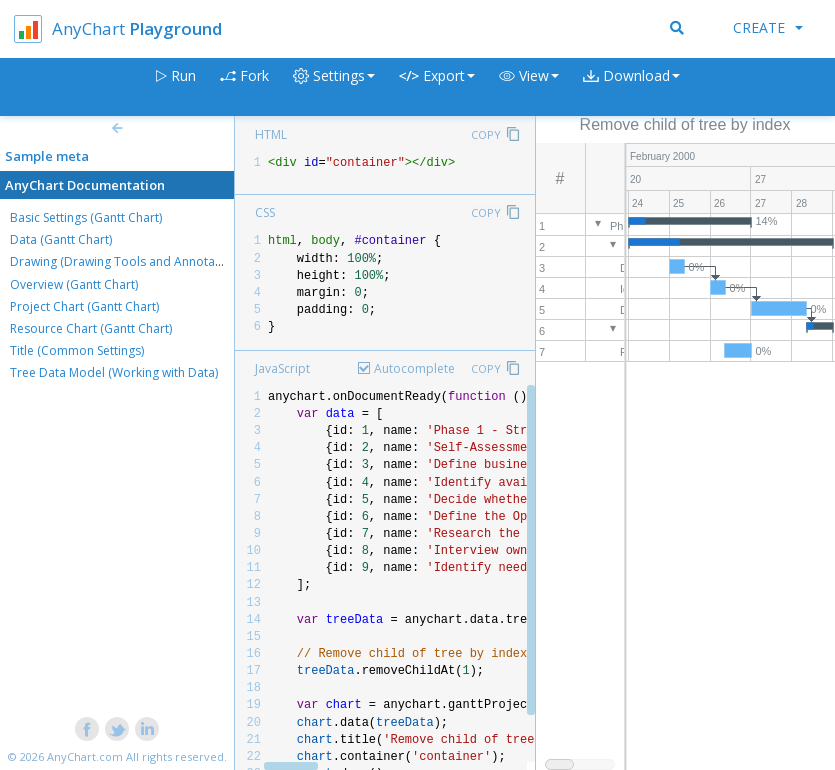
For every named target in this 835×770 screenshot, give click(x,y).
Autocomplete (414, 368)
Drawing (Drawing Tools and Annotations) (128, 261)
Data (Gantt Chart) (61, 239)
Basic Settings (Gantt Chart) (86, 217)
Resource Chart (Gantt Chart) (91, 328)
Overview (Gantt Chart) (74, 284)
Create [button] (768, 27)
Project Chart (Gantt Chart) (84, 306)
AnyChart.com (85, 756)
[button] (529, 87)
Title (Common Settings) (77, 350)
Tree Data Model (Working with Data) (114, 372)
